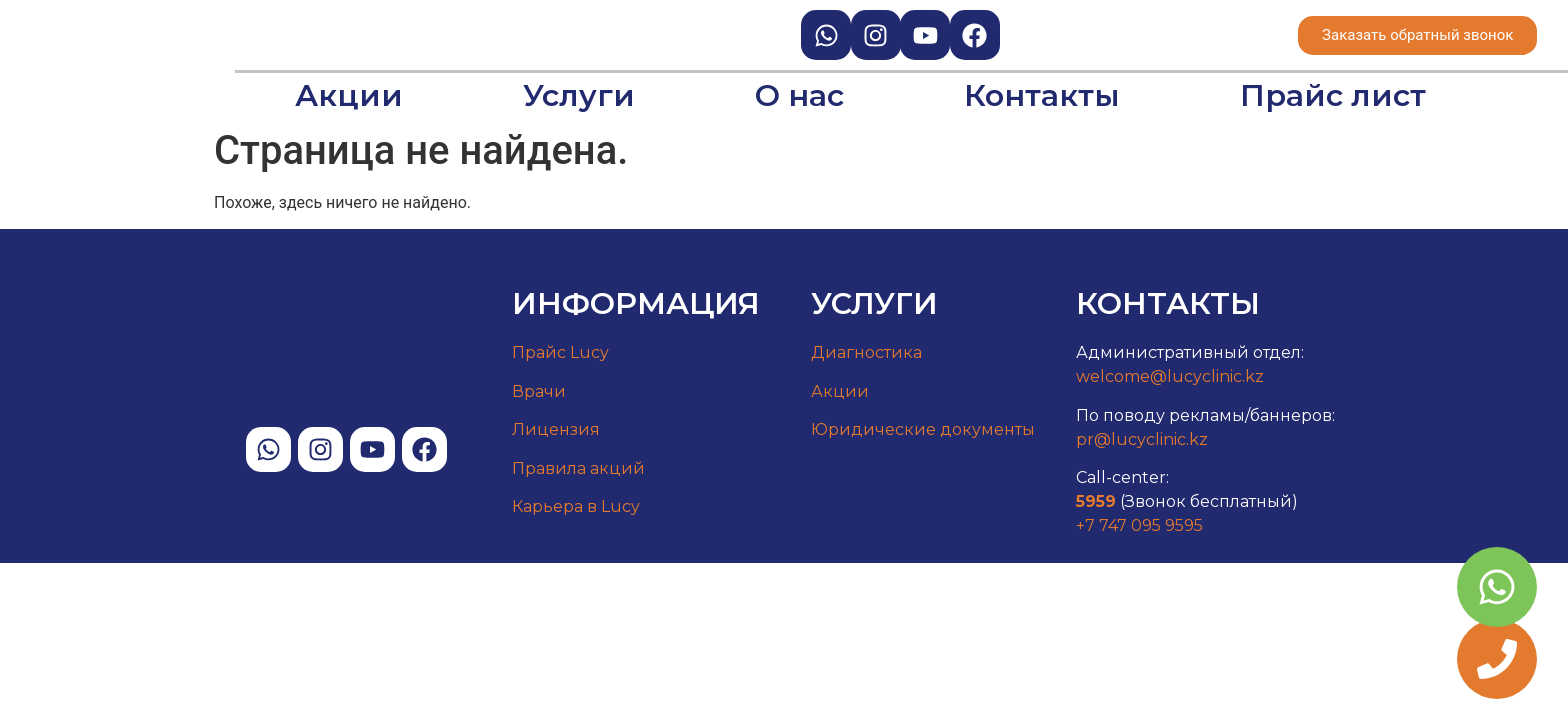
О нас (799, 95)
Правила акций (578, 468)
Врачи (539, 391)
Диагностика (866, 352)
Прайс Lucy (560, 352)
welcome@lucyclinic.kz (1170, 376)
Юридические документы (923, 429)
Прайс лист (1333, 95)
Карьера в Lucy (576, 506)
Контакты (1042, 95)
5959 (1096, 501)
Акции (349, 95)
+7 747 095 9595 (1139, 525)
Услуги (579, 95)
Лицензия (556, 429)
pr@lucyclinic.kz (1142, 439)
